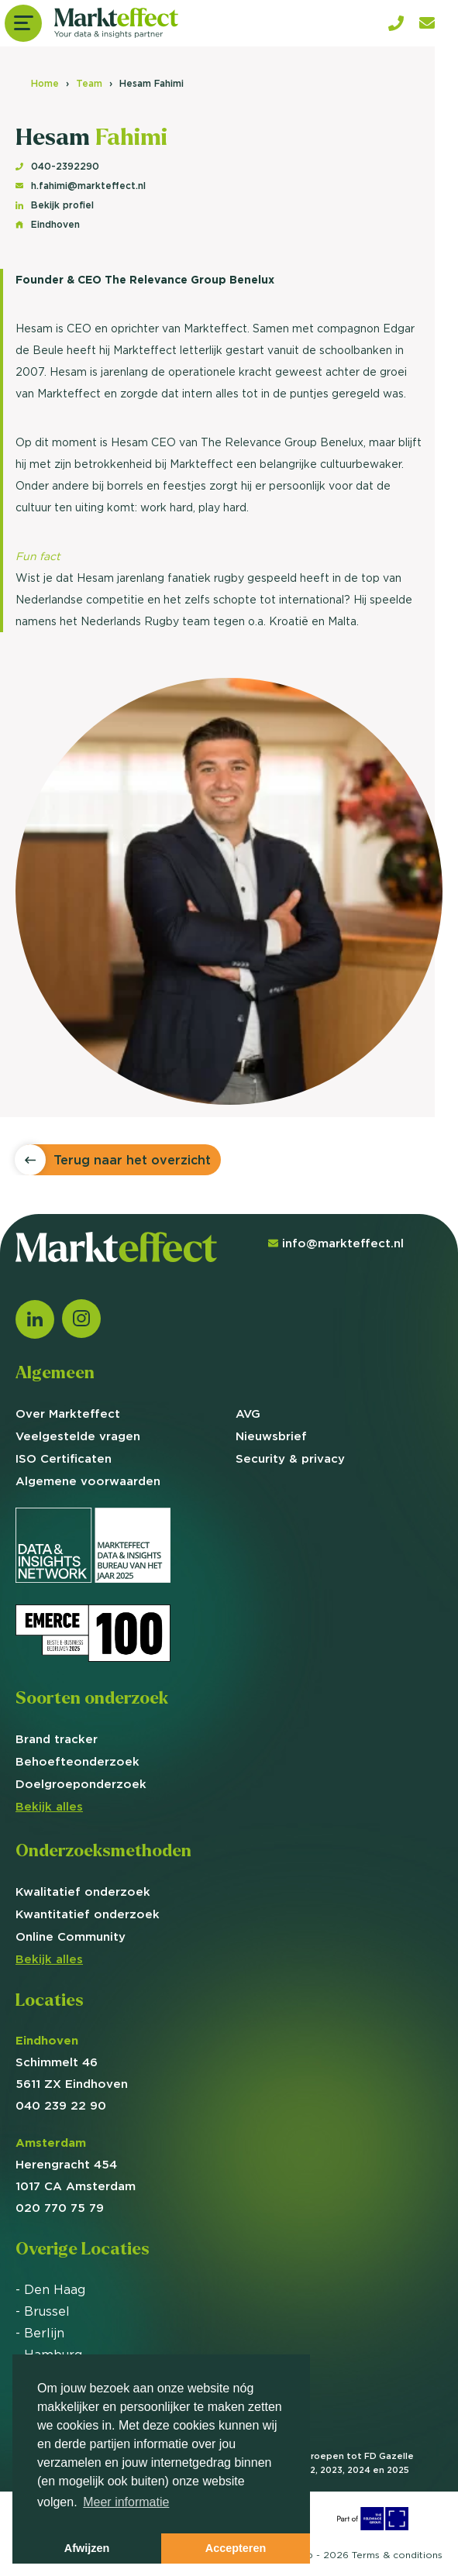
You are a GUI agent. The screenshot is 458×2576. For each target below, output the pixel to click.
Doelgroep (80, 1783)
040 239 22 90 (60, 2105)
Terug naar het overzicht (132, 1160)
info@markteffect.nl (336, 1243)
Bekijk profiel (54, 205)
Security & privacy (290, 1458)
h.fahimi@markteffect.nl (80, 185)
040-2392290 (57, 166)
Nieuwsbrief (271, 1436)
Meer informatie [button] (126, 2502)
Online (70, 1936)
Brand (56, 1739)
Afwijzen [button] (86, 2548)
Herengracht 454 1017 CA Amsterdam (75, 2164)
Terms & (397, 2555)
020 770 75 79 (59, 2207)
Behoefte (77, 1761)
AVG (248, 1413)
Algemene (87, 1481)
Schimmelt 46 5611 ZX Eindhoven (71, 2062)
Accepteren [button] (235, 2548)
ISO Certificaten (63, 1458)
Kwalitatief (82, 1891)
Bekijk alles (49, 1806)
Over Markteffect (67, 1413)
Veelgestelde (77, 1436)
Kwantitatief (87, 1914)
